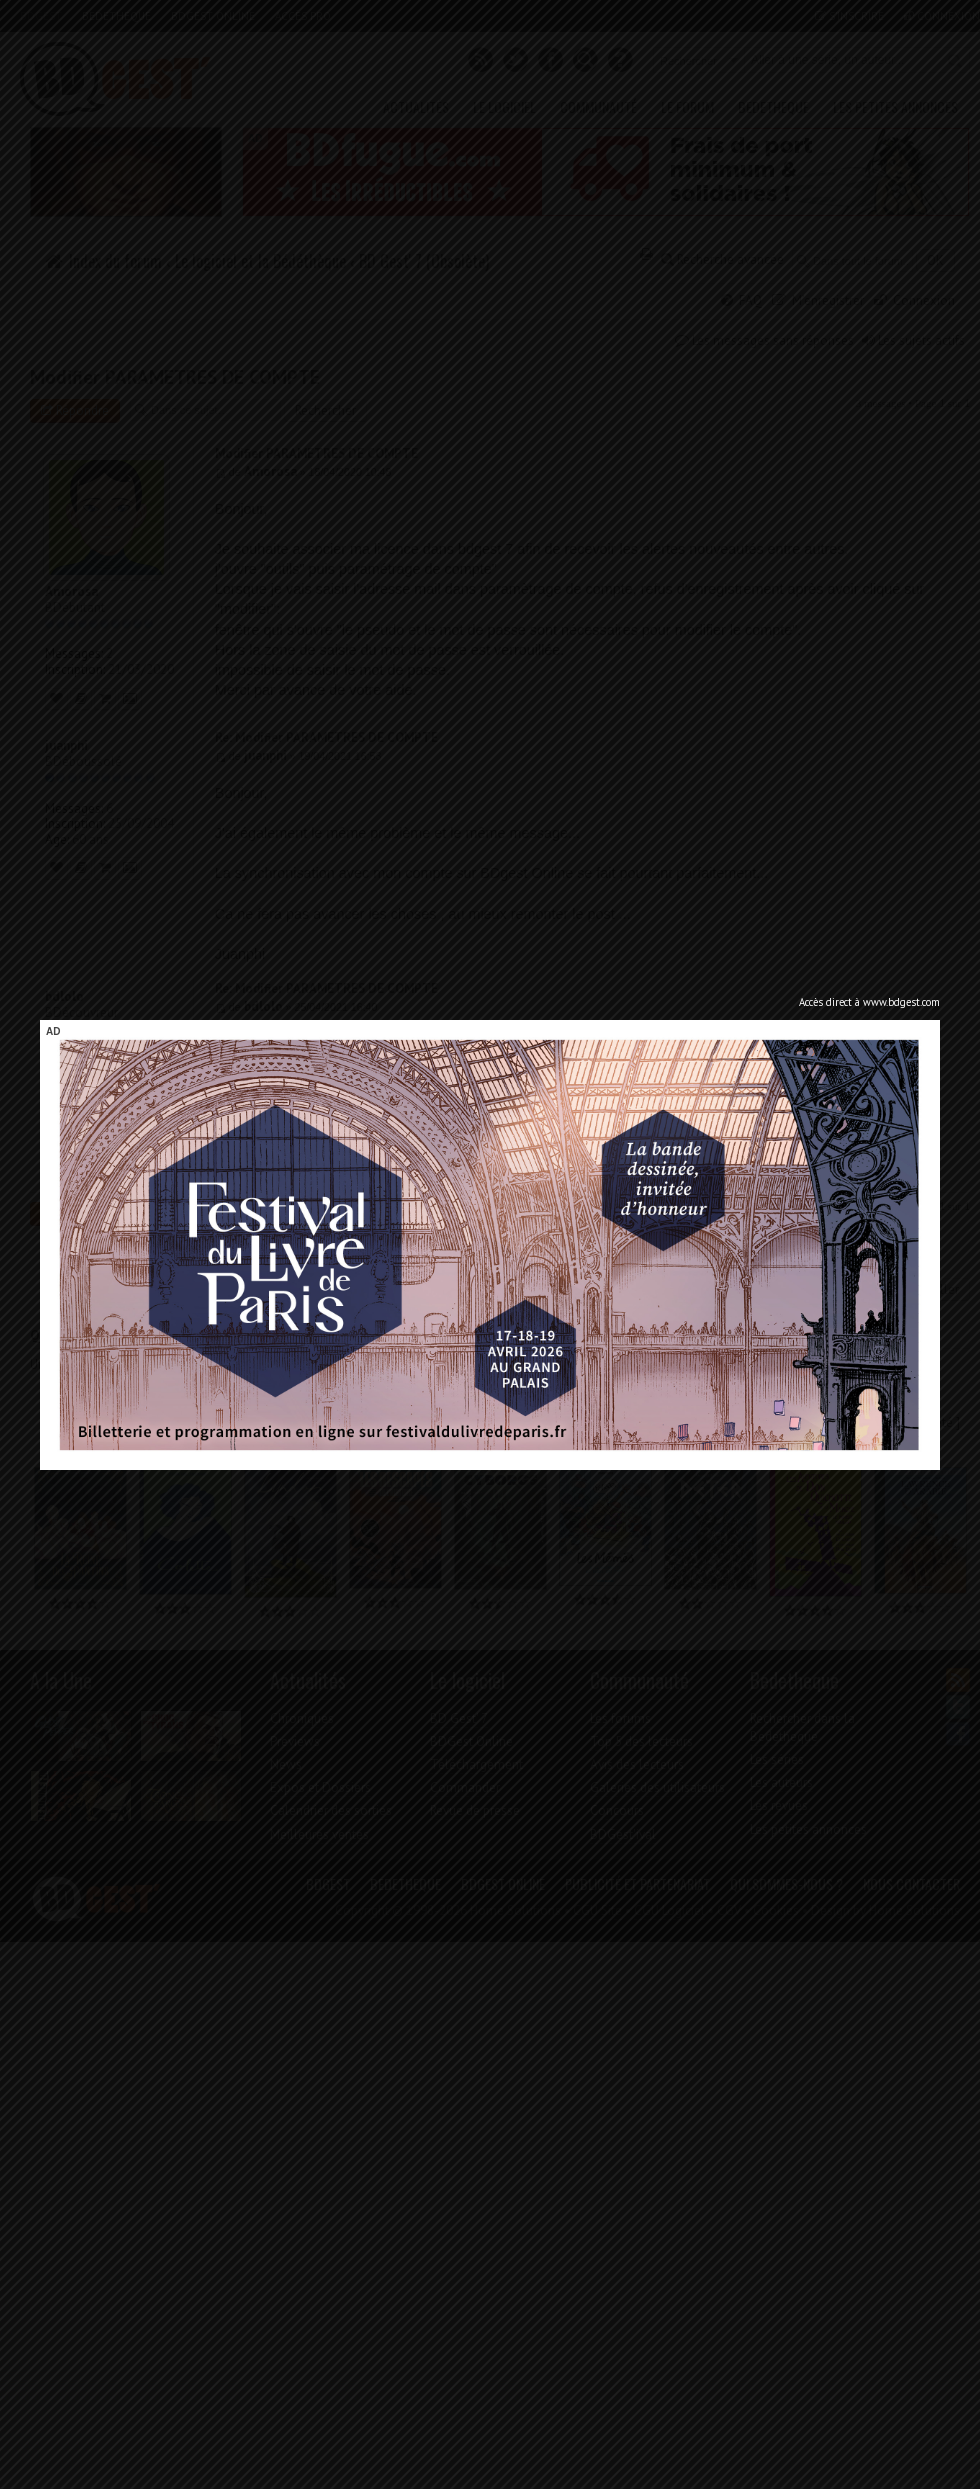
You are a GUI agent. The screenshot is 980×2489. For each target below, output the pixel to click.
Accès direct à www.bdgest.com (869, 1002)
